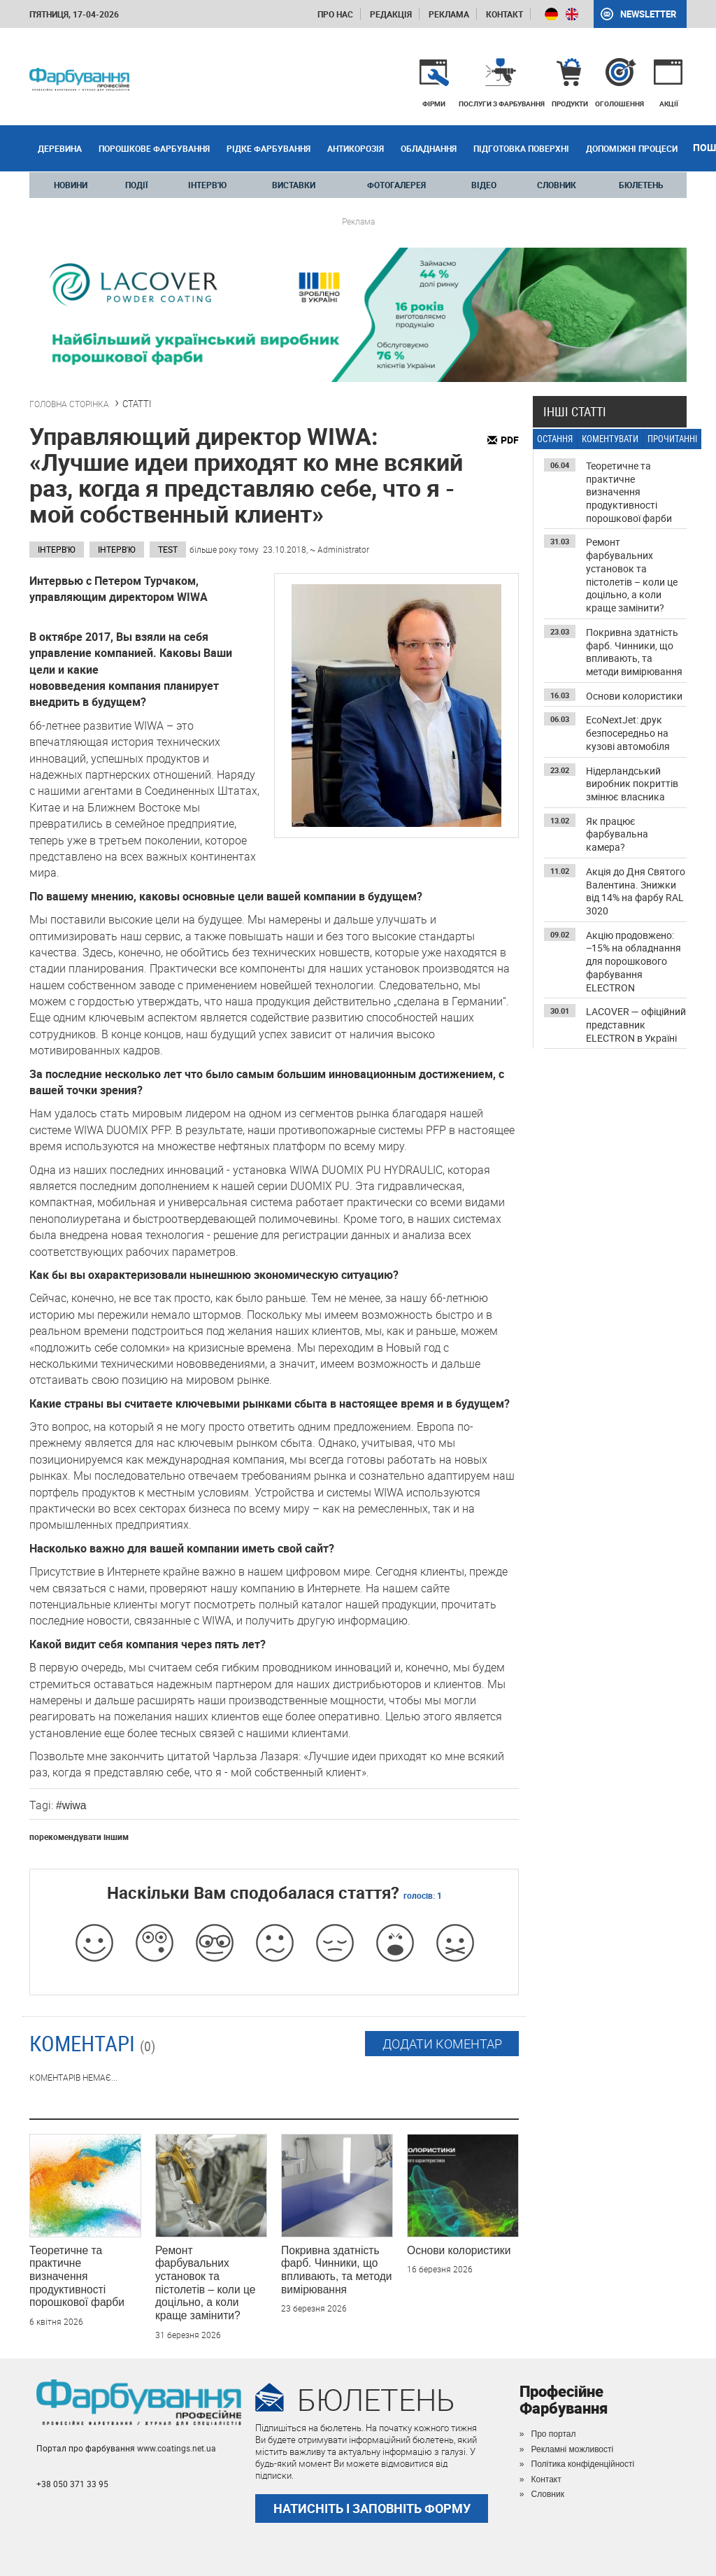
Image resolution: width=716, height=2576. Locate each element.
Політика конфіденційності (583, 2464)
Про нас (335, 14)
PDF (510, 439)
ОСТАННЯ (555, 439)
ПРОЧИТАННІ (672, 439)
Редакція (391, 14)
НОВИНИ (70, 184)
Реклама (449, 14)
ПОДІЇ (136, 184)
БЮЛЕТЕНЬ (641, 184)
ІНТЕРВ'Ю (207, 184)
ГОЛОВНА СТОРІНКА (69, 403)
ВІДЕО (483, 184)
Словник (547, 2494)
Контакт (504, 14)
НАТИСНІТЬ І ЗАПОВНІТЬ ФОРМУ (372, 2508)
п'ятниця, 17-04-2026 (74, 14)
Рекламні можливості (572, 2449)
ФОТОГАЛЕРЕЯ (396, 184)
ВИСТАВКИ (293, 184)
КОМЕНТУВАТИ (610, 439)
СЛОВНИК (556, 184)
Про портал (553, 2434)
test (168, 549)
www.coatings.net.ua (176, 2448)
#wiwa (71, 1805)
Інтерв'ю (57, 549)
